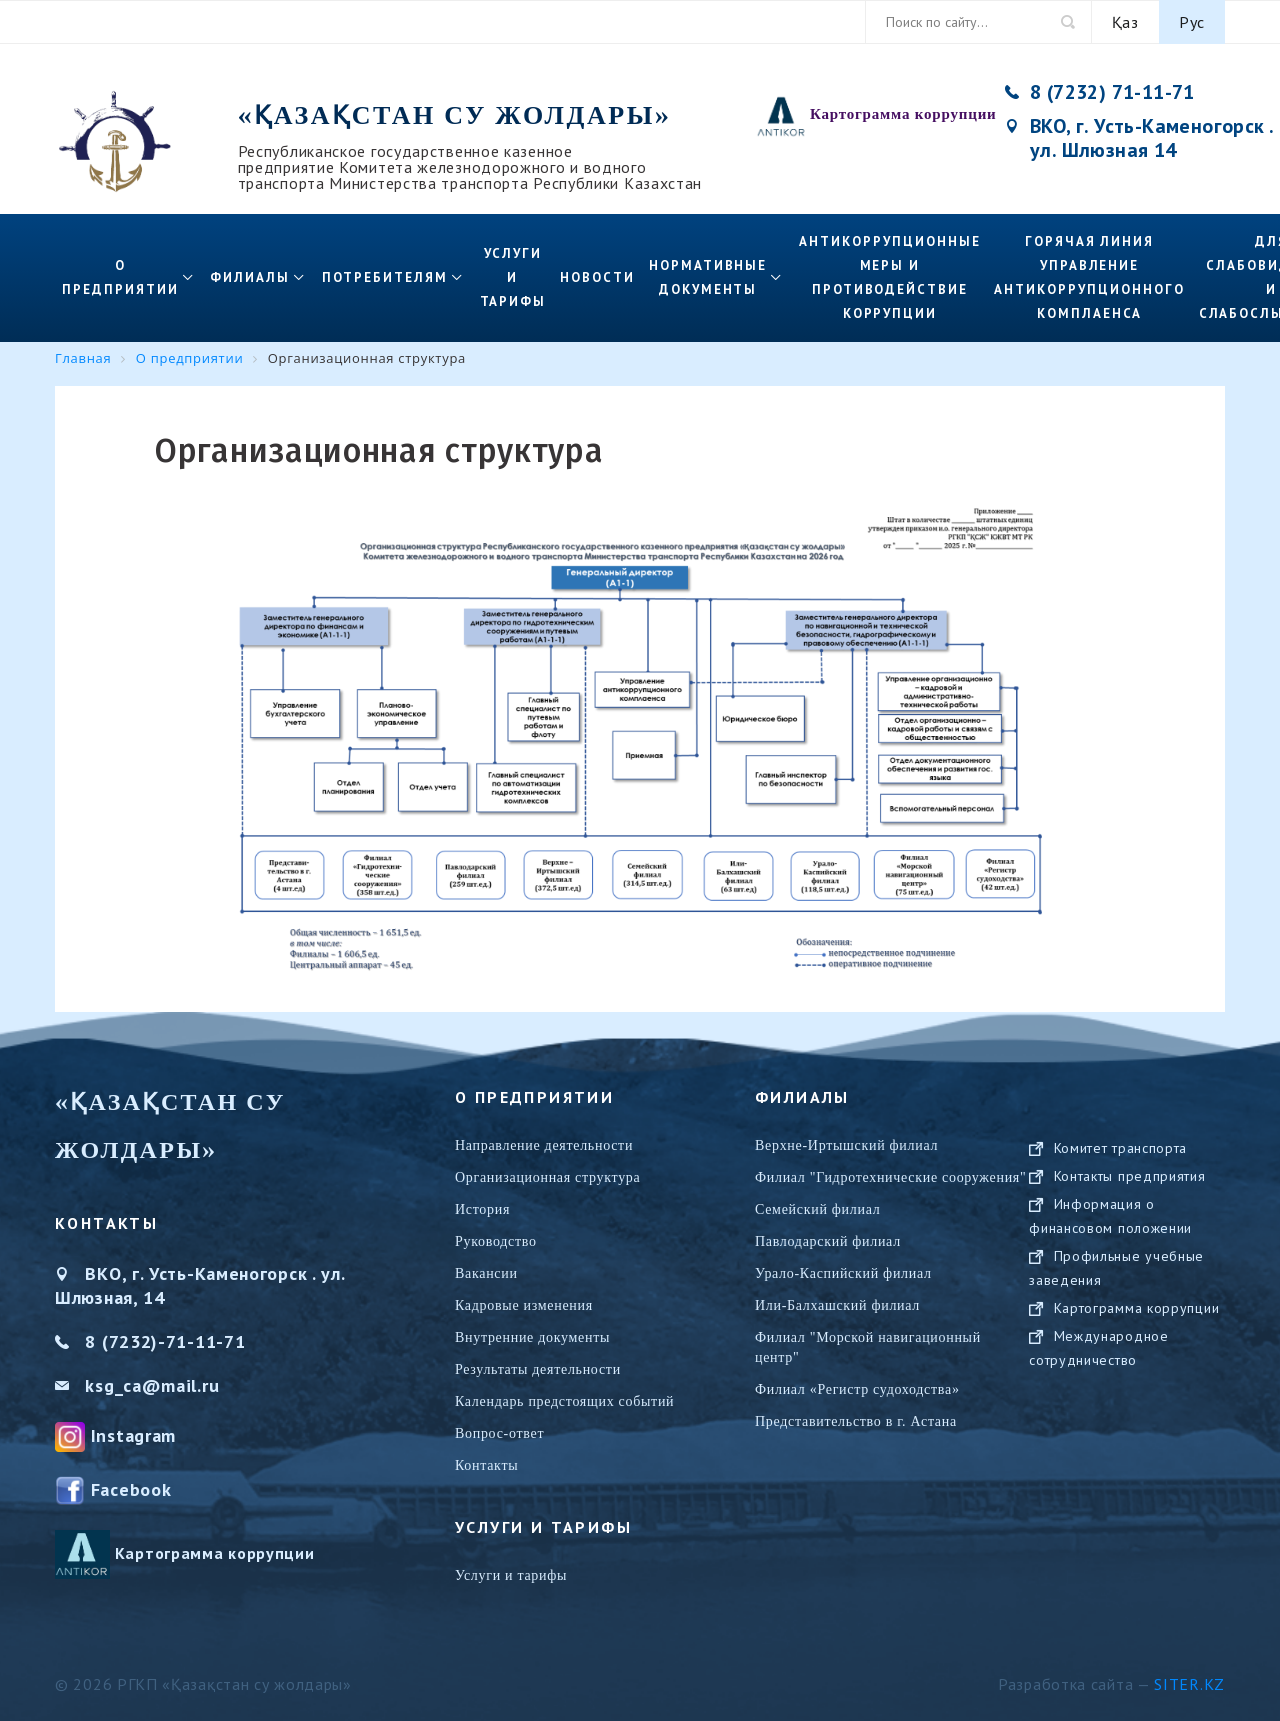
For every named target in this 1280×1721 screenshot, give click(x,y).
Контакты (486, 1465)
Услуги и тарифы (513, 277)
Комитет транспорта (1121, 1168)
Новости (597, 277)
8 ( (96, 1341)
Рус (1192, 22)
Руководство (496, 1241)
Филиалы (250, 277)
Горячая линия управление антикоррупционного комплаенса (1089, 277)
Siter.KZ (1189, 1684)
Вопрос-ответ (499, 1433)
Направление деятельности (544, 1145)
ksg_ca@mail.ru (152, 1385)
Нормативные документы (708, 277)
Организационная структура (548, 1177)
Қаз (1125, 22)
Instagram (133, 1435)
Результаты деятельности (538, 1369)
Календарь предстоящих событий (564, 1401)
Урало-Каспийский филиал (843, 1273)
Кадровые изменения (524, 1305)
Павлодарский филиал (828, 1241)
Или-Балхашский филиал (837, 1305)
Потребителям (384, 277)
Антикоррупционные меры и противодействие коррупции (889, 277)
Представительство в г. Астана (856, 1421)
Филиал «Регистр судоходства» (857, 1389)
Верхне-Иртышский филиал (846, 1145)
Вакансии (486, 1273)
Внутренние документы (532, 1337)
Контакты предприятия (1130, 1196)
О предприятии (120, 277)
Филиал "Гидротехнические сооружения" (890, 1177)
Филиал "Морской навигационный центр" (868, 1347)
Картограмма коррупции (903, 114)
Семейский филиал (817, 1209)
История (482, 1209)
